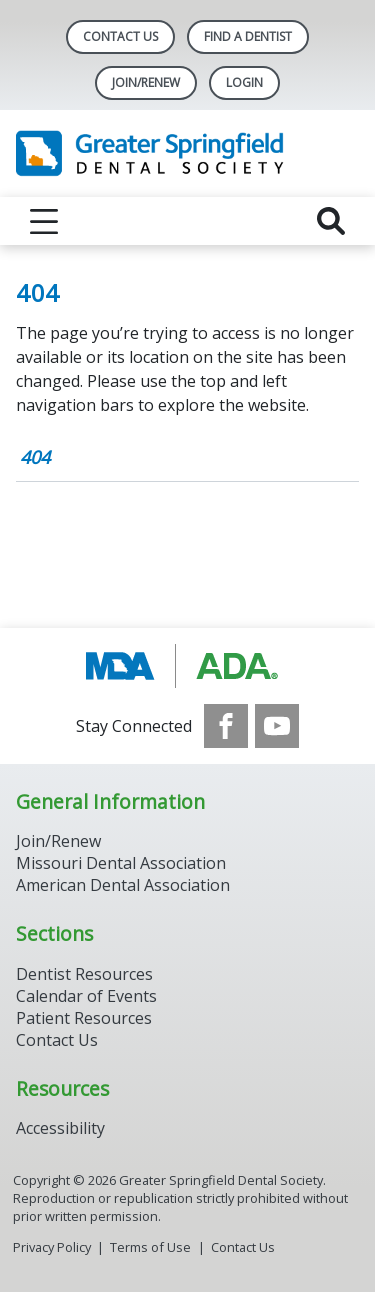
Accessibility (60, 1128)
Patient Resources (84, 1018)
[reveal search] (331, 221)
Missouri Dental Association (121, 863)
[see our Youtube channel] (277, 726)
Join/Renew (146, 82)
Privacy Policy (52, 1247)
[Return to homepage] (187, 153)
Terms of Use (150, 1247)
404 (35, 457)
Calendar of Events (86, 996)
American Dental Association (123, 885)
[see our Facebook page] (226, 726)
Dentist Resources (84, 974)
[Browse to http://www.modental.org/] (187, 666)
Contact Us (120, 36)
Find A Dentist (248, 36)
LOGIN (244, 82)
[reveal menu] (44, 221)
